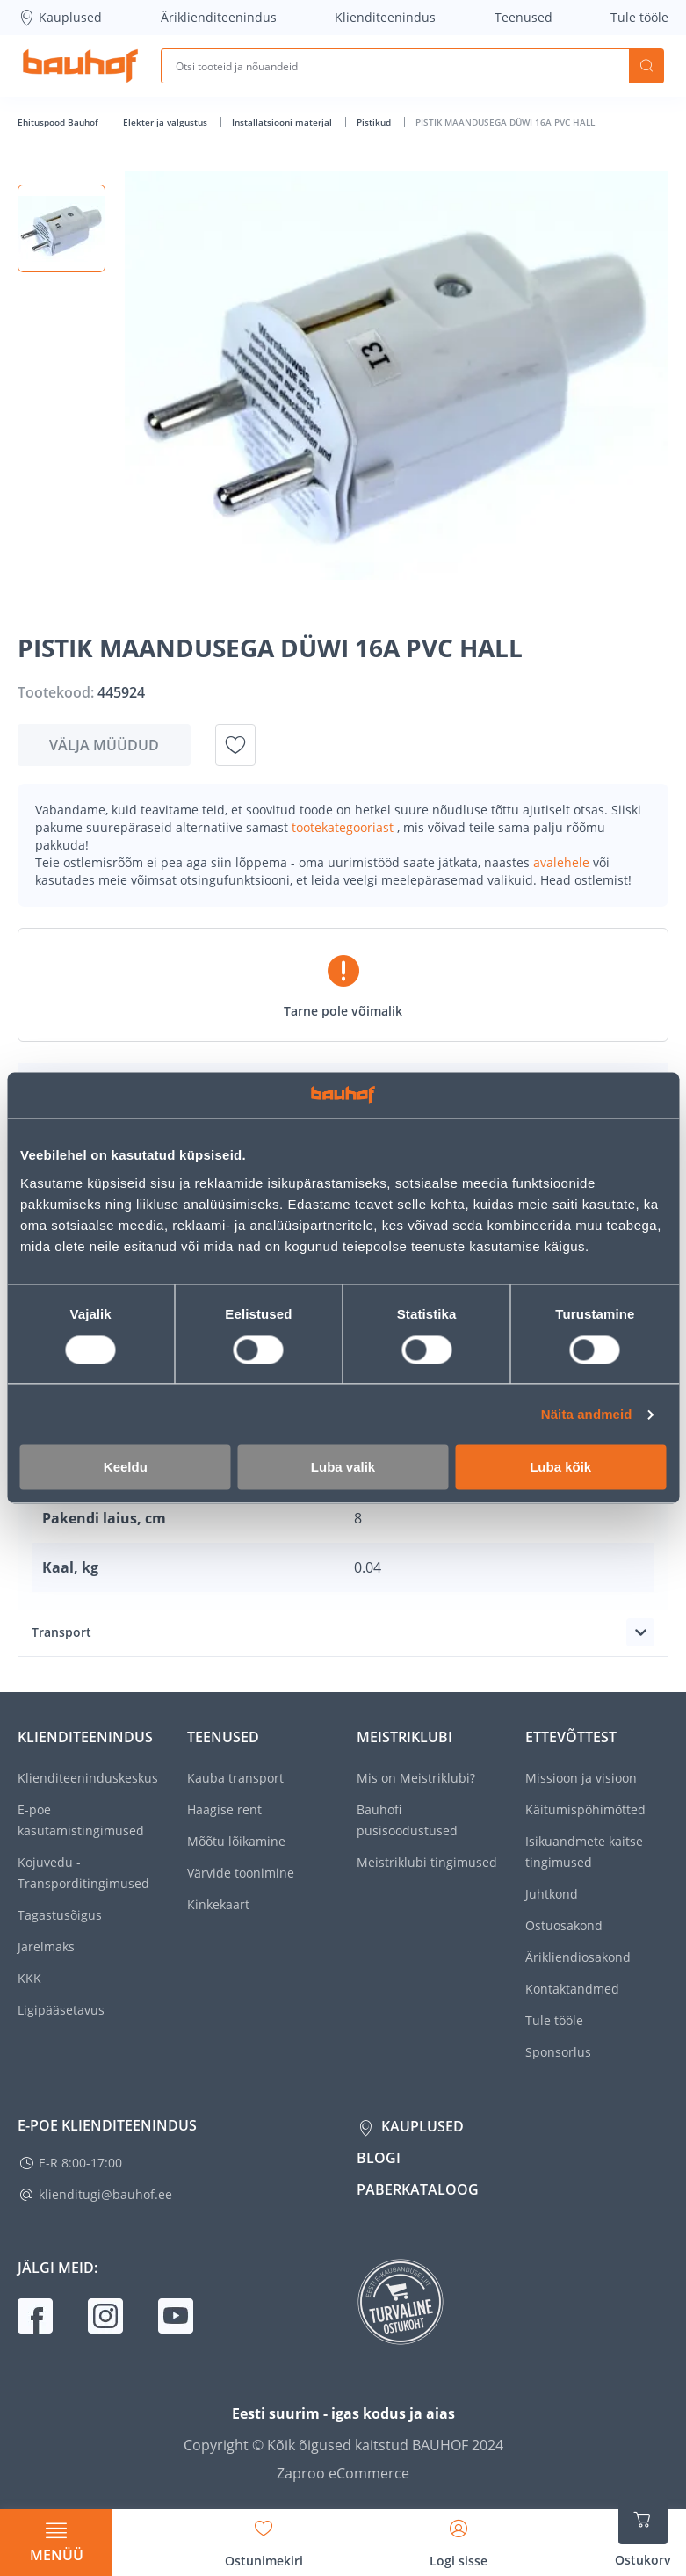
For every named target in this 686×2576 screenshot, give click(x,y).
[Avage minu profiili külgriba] (458, 2537)
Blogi (379, 2157)
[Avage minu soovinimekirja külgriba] (264, 2537)
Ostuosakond (564, 1925)
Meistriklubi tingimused (427, 1862)
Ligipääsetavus (61, 2009)
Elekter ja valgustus (166, 122)
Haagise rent (224, 1809)
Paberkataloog (418, 2189)
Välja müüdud (104, 745)
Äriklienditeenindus (219, 17)
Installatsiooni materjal (283, 122)
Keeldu (126, 1467)
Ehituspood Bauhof (59, 122)
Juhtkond (551, 1893)
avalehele (563, 862)
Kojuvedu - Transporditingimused (83, 1873)
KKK (29, 1978)
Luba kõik (560, 1467)
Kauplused (60, 17)
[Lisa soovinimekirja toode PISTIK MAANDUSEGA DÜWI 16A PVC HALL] (235, 745)
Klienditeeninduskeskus (88, 1777)
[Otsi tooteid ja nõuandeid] (395, 65)
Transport (61, 1632)
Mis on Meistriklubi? (416, 1777)
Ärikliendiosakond (578, 1957)
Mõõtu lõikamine (236, 1841)
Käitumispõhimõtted (585, 1809)
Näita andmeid (586, 1414)
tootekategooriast (344, 827)
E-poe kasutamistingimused (81, 1820)
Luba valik (343, 1467)
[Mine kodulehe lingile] (80, 65)
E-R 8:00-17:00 (80, 2162)
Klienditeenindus (385, 17)
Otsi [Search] (646, 65)
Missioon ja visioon (581, 1777)
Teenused (523, 17)
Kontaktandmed (572, 1988)
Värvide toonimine (240, 1872)
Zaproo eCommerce (343, 2473)
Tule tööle (639, 17)
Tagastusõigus (60, 1915)
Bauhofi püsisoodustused (407, 1820)
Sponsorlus (558, 2052)
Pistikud (375, 122)
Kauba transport (235, 1777)
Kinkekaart (218, 1904)
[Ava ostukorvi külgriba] (643, 2532)
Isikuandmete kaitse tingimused (584, 1851)
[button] (61, 228)
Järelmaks (46, 1946)
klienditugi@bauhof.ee (105, 2194)
